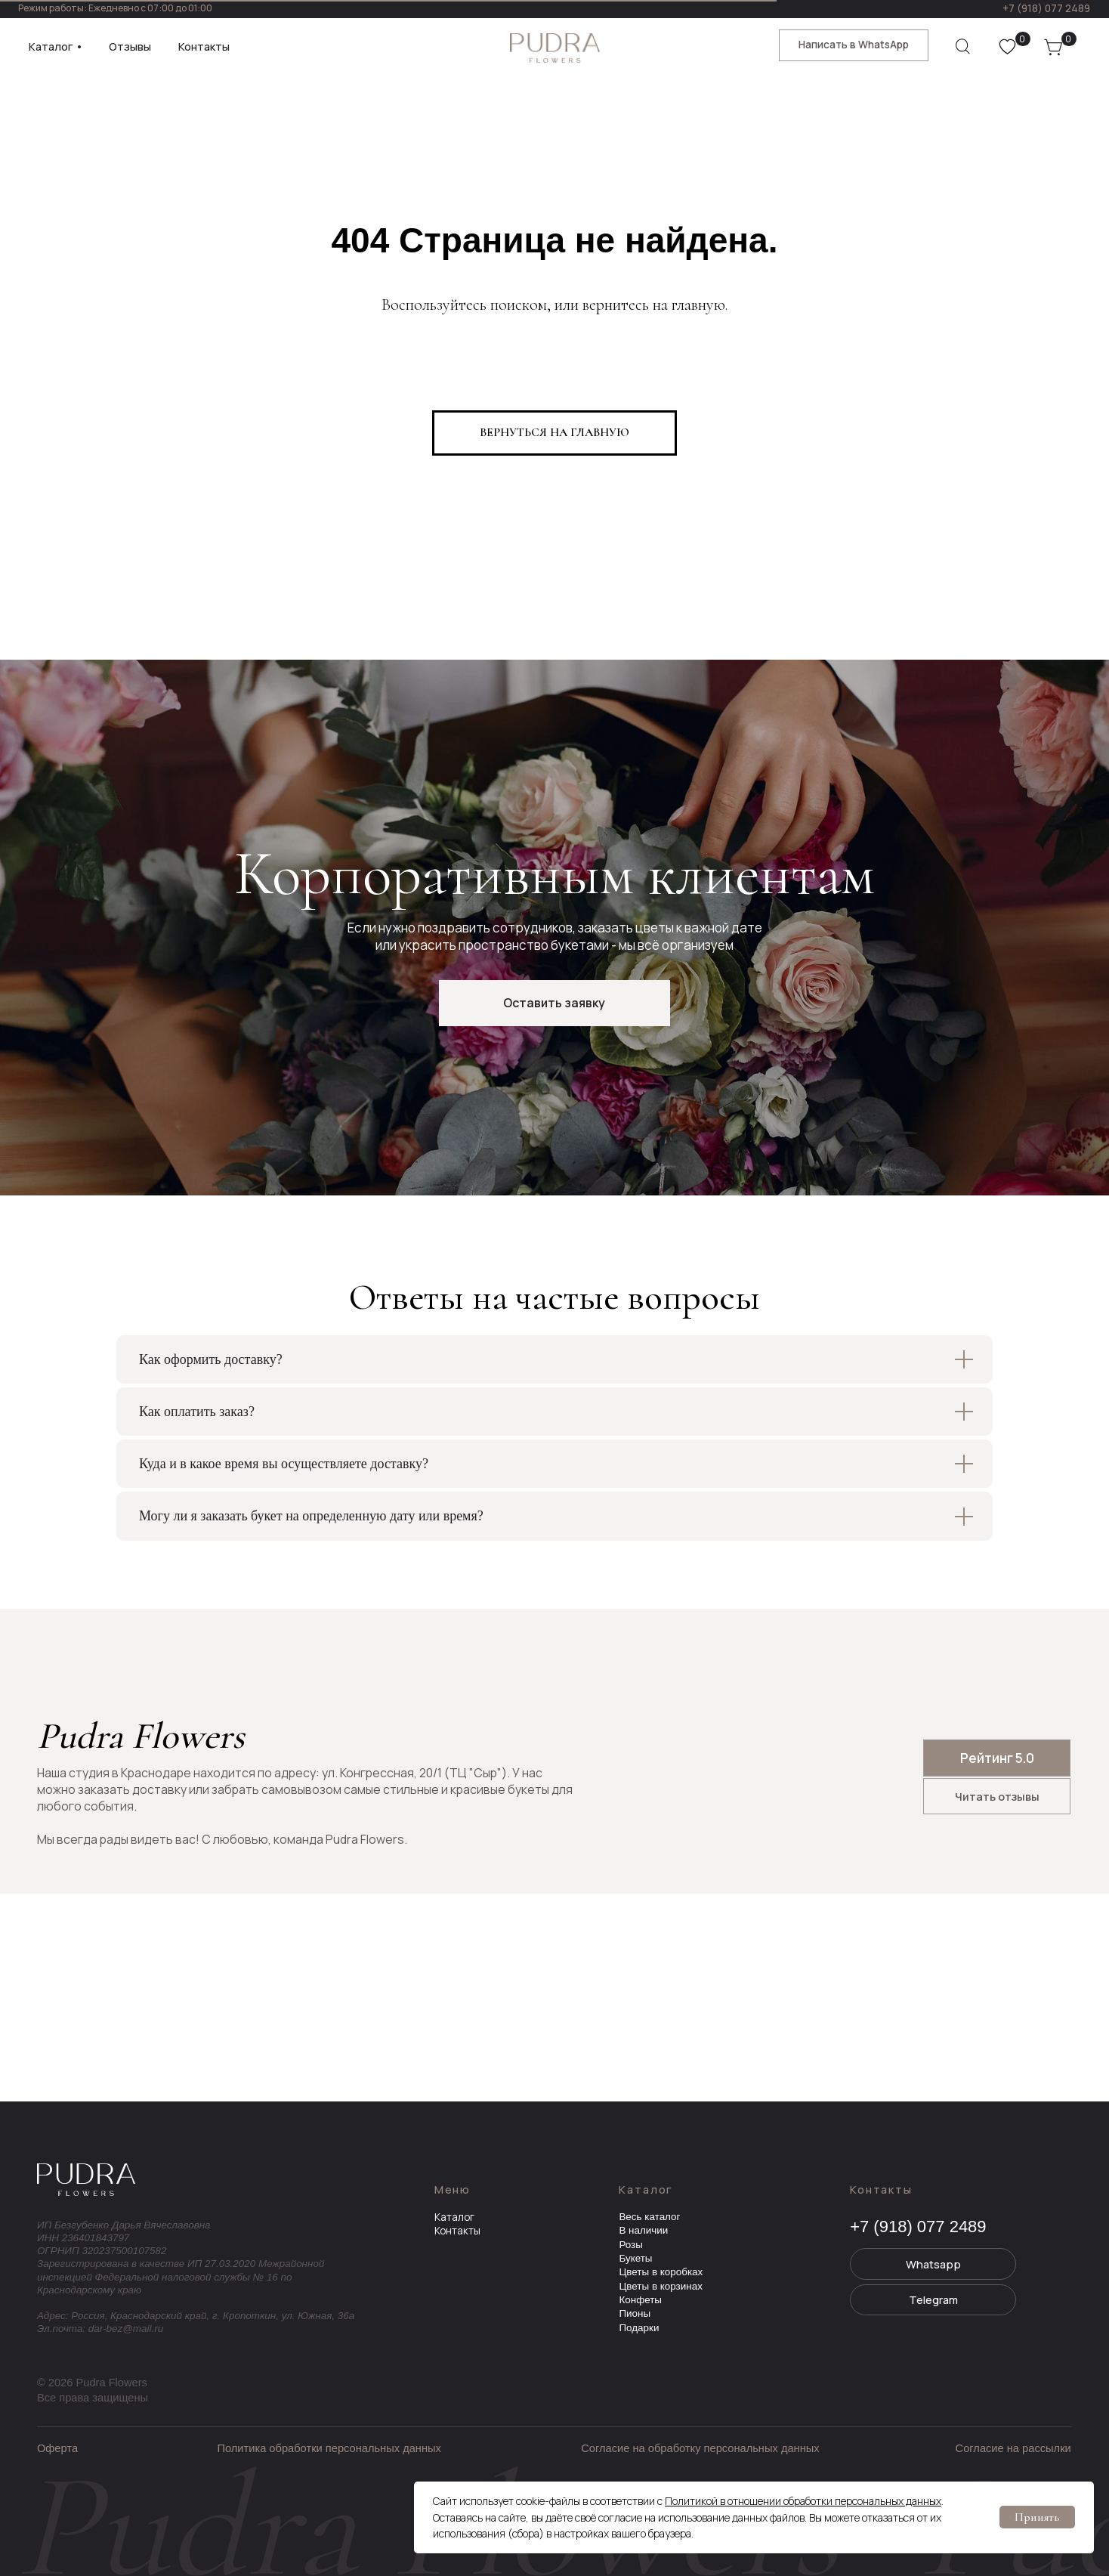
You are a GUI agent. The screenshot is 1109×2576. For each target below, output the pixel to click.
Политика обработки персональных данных (329, 2448)
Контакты (457, 2230)
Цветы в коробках (661, 2272)
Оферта (57, 2448)
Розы (631, 2244)
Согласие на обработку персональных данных (700, 2448)
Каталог (454, 2217)
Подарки (639, 2327)
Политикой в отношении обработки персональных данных (803, 2501)
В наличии (643, 2230)
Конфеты (640, 2299)
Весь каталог (649, 2216)
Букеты (635, 2258)
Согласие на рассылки (1013, 2448)
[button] (554, 1003)
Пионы (634, 2313)
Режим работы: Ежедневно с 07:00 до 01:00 (115, 8)
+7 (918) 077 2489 (1046, 8)
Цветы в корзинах (660, 2286)
